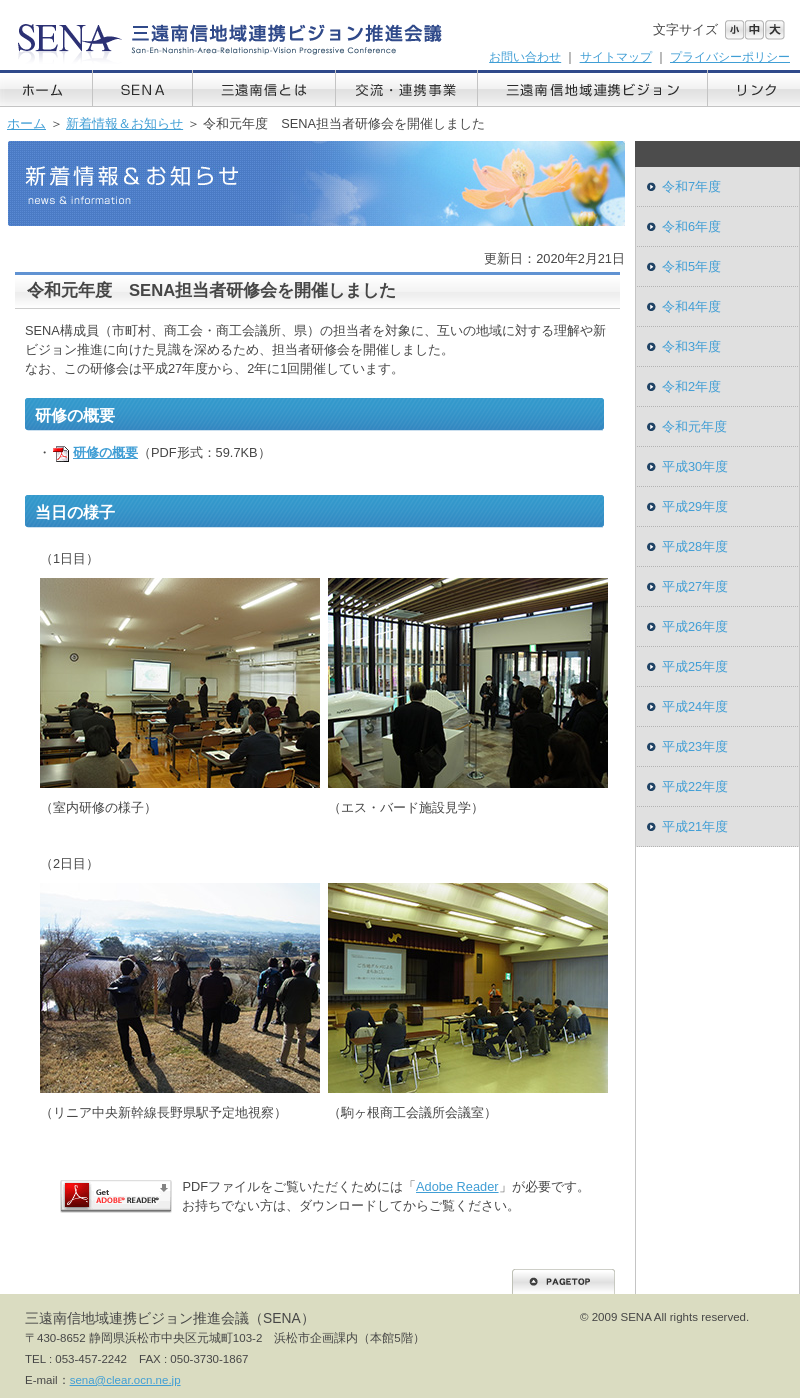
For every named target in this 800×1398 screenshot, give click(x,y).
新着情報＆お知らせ (124, 123)
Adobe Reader (457, 1186)
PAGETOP (563, 1281)
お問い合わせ (525, 57)
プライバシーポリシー (730, 57)
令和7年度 (691, 186)
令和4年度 (691, 306)
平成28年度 (695, 546)
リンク (754, 88)
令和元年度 (694, 426)
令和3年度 (691, 346)
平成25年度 (695, 666)
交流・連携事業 (407, 88)
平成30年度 (695, 466)
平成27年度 (695, 586)
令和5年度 (691, 266)
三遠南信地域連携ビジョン (593, 88)
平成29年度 (695, 506)
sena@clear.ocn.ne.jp (125, 1380)
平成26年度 (695, 626)
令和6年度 (691, 226)
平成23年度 (695, 746)
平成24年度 (695, 706)
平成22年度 (695, 786)
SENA (143, 88)
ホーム (46, 88)
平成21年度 (695, 826)
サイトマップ (616, 57)
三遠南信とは (264, 88)
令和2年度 (691, 386)
